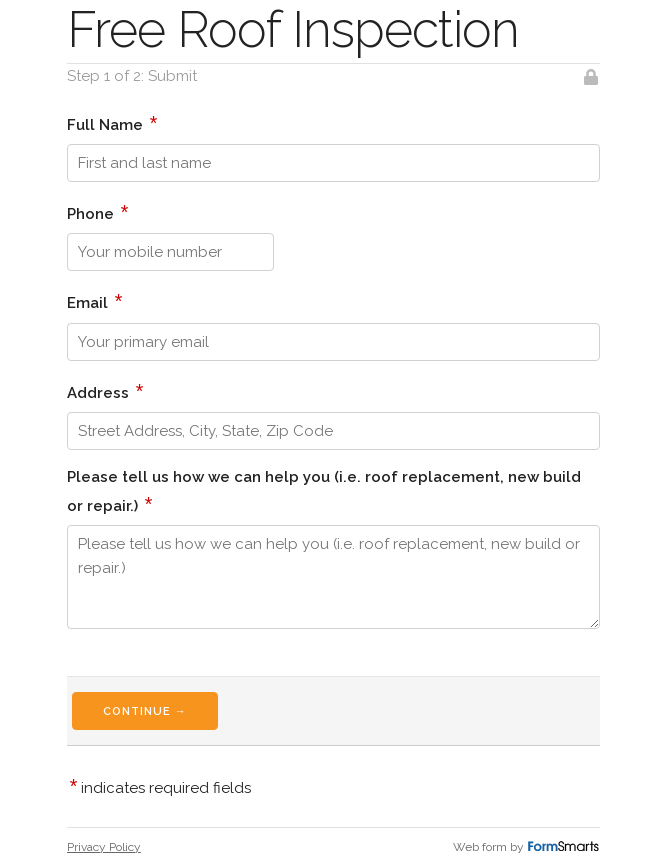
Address (105, 391)
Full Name (112, 123)
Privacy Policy (104, 847)
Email (95, 301)
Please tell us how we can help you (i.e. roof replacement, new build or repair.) (324, 491)
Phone (98, 212)
